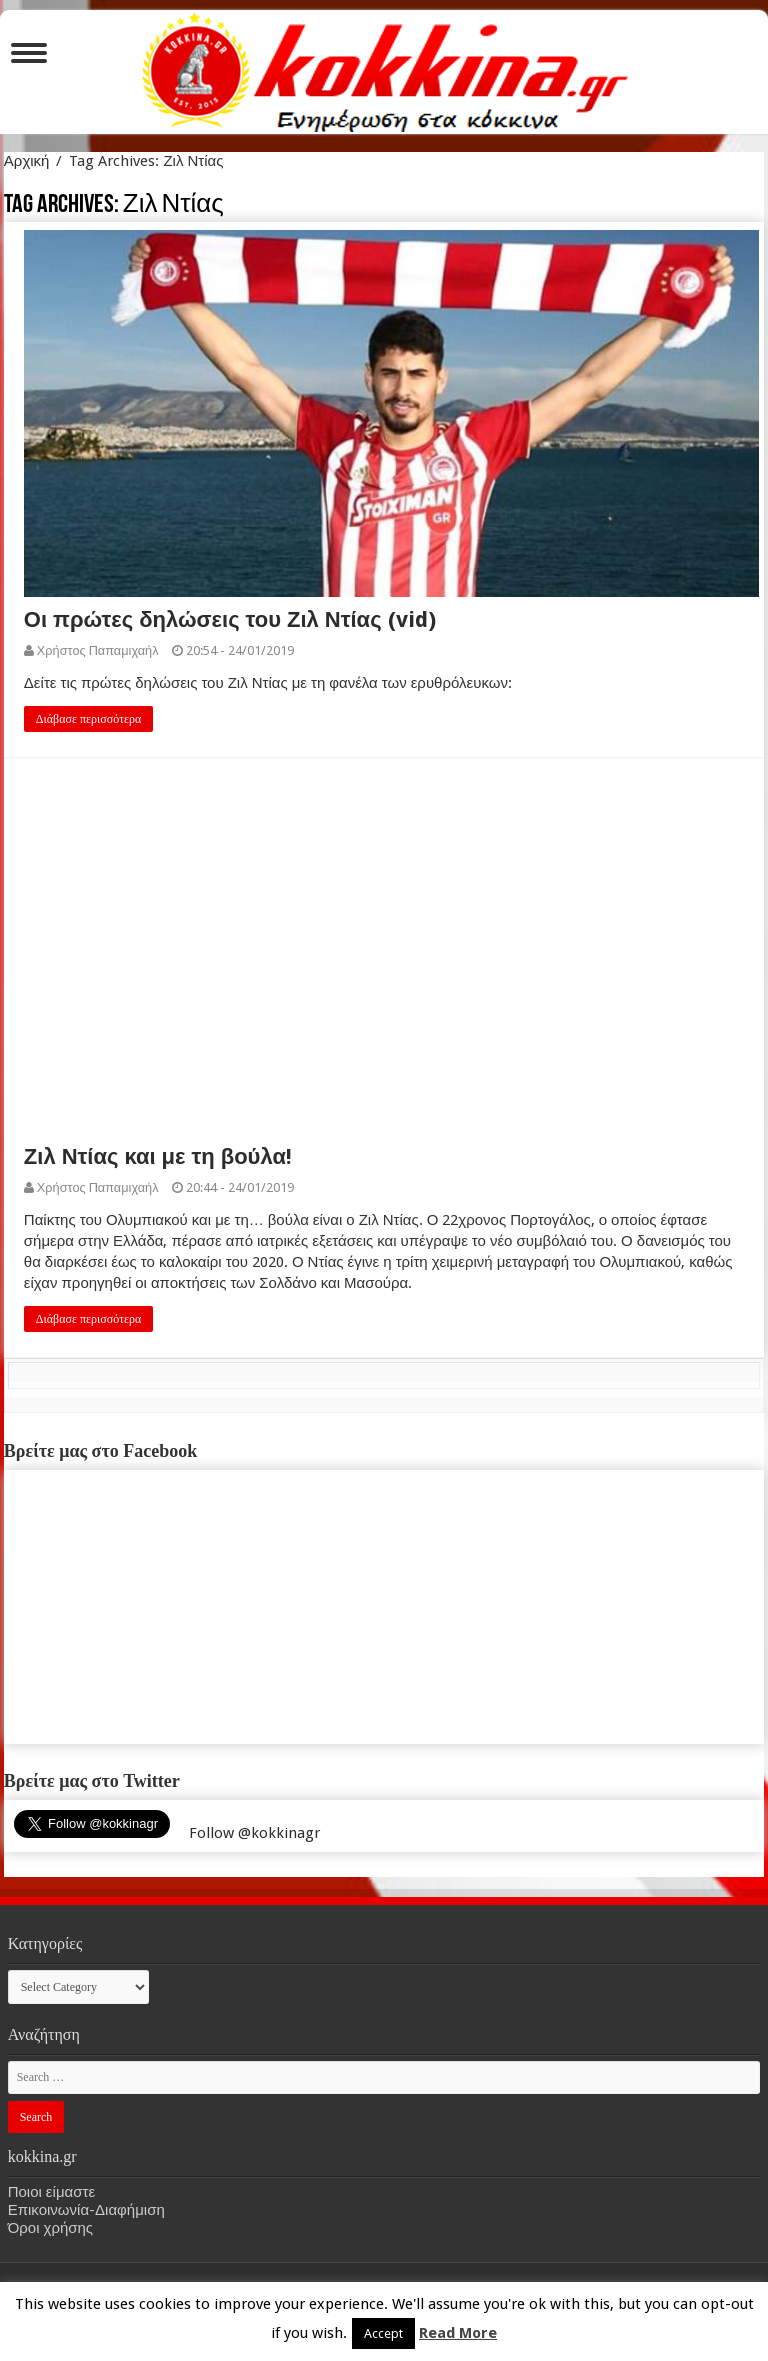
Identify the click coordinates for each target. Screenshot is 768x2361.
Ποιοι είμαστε (51, 2192)
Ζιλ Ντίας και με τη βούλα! (158, 1156)
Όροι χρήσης (50, 2228)
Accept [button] (383, 2333)
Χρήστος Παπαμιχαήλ (98, 650)
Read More (458, 2333)
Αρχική (27, 161)
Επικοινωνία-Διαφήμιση (86, 2210)
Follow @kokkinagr (254, 1833)
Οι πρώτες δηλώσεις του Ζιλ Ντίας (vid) (230, 619)
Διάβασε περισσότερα (89, 719)
